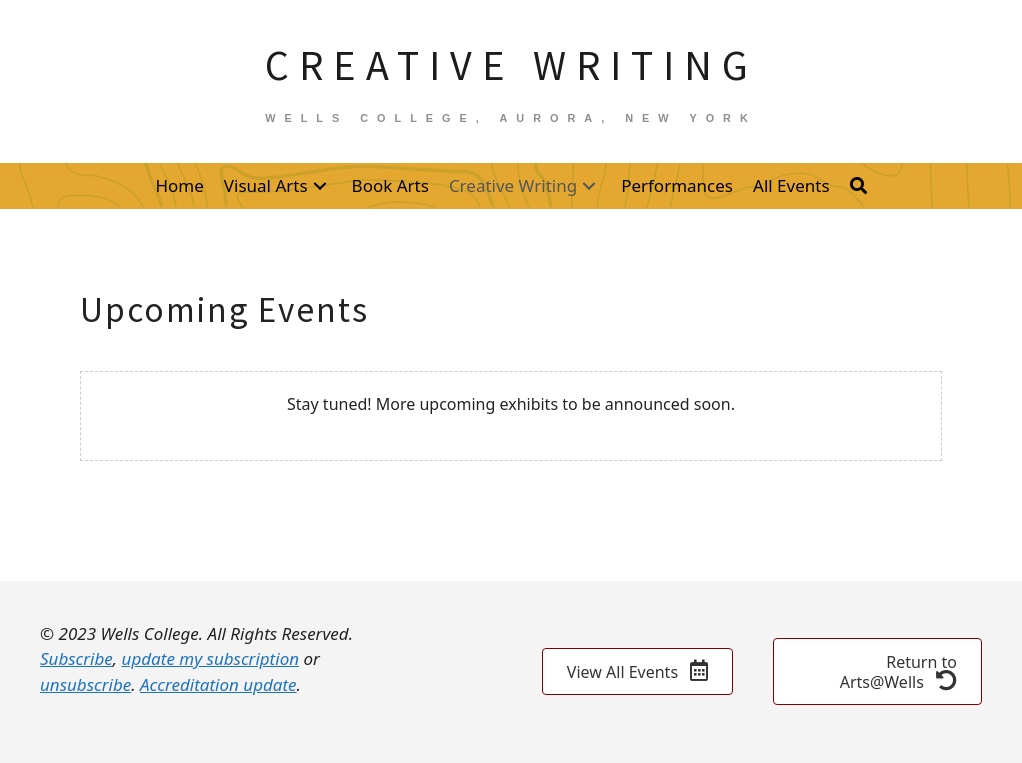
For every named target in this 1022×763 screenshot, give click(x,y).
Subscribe (76, 658)
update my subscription (210, 658)
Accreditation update (218, 684)
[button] (320, 185)
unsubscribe (85, 684)
